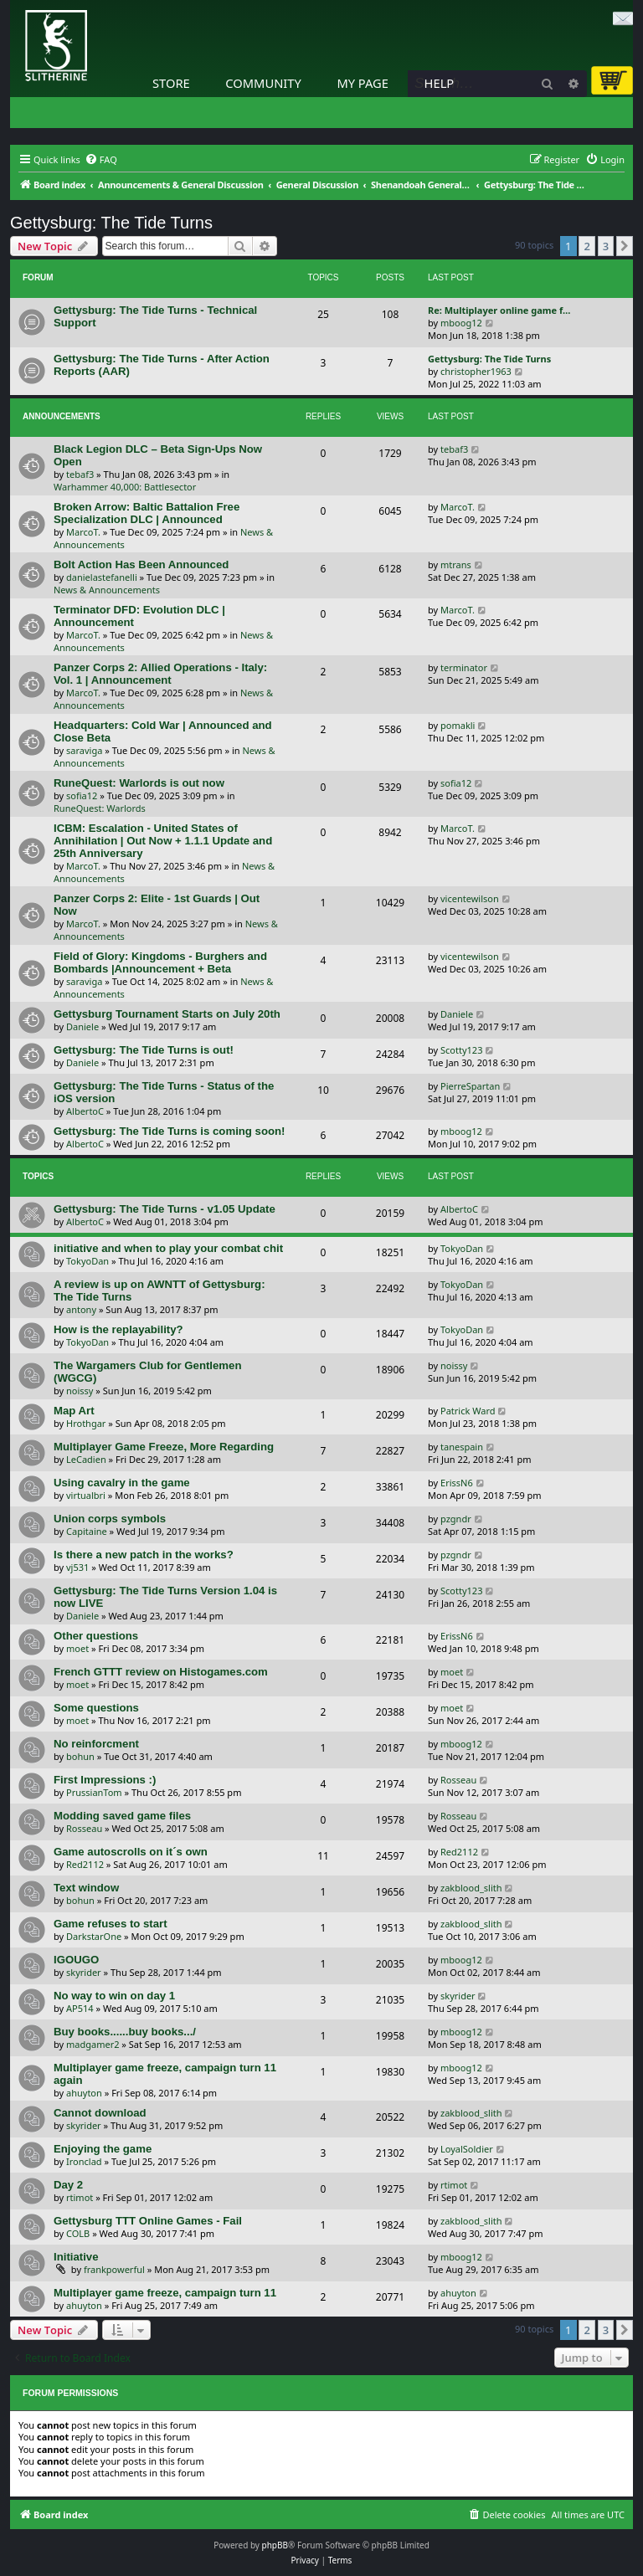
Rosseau (458, 1779)
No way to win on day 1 (114, 1995)
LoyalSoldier (466, 2148)
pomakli (457, 725)
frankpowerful (114, 2269)
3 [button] (606, 246)
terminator (463, 667)
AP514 (80, 2008)
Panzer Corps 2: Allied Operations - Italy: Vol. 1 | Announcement (160, 673)
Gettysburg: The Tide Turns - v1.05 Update (164, 1209)
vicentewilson (469, 898)
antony (81, 1309)
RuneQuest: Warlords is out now (139, 783)
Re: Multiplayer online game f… (499, 310)
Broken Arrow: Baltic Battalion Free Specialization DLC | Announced (146, 513)
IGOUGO (76, 1959)
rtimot (79, 2197)
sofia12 (81, 795)
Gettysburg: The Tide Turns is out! (144, 1050)
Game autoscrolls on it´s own (131, 1851)
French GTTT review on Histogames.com (161, 1671)
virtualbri (85, 1495)
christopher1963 (476, 371)
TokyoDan (87, 1261)
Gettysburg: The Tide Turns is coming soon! (169, 1131)
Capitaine (86, 1531)
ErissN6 (456, 1482)
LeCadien (86, 1459)
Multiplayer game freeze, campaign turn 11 (165, 2292)
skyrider (83, 1972)
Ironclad (84, 2161)
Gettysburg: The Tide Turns (111, 222)
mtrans (455, 564)
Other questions (96, 1635)
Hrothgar (85, 1423)
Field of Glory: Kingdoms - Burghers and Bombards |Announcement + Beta (160, 962)
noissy (79, 1390)
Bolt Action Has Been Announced (141, 564)
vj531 (77, 1567)
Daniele (82, 1026)
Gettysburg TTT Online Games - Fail (148, 2220)
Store (171, 82)
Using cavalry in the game (122, 1482)
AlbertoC (85, 1111)
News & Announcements (107, 589)
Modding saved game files (122, 1815)
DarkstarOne (93, 1936)
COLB (78, 2233)
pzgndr (455, 1518)
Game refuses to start (110, 1923)
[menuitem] (101, 160)
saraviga (84, 750)
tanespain (461, 1446)
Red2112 (85, 1864)
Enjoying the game (103, 2148)
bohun (80, 1756)
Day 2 (68, 2184)
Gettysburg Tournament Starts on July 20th (167, 1014)
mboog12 (461, 322)
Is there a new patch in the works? (144, 1554)
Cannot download (100, 2112)
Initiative (76, 2256)
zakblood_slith (471, 1887)
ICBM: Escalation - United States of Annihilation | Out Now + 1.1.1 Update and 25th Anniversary (163, 841)
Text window (86, 1887)
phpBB (275, 2545)
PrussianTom (94, 1792)
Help (439, 82)
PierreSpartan (470, 1086)
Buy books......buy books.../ (125, 2031)
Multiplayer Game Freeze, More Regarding (164, 1446)
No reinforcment (96, 1743)
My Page (362, 82)
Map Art (74, 1410)
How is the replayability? (118, 1329)
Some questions (96, 1707)
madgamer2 (92, 2044)
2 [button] (586, 246)
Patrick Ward (467, 1410)
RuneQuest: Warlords (100, 808)
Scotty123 (461, 1050)
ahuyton (84, 2092)
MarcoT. (83, 532)
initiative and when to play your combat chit (168, 1248)
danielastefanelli (101, 577)
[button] (624, 246)
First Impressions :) (105, 1779)
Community (263, 82)
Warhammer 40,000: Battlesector (125, 486)
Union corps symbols (110, 1518)
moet (77, 1648)
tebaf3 (80, 474)
